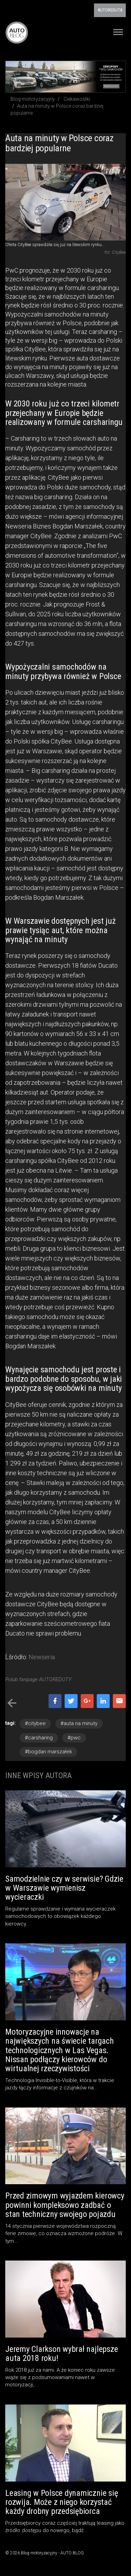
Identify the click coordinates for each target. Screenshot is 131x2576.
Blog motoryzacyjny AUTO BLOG (17, 32)
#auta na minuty (78, 1723)
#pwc (74, 1738)
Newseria (42, 1657)
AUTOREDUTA (109, 10)
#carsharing (39, 1738)
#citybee (35, 1723)
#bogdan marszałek (48, 1751)
